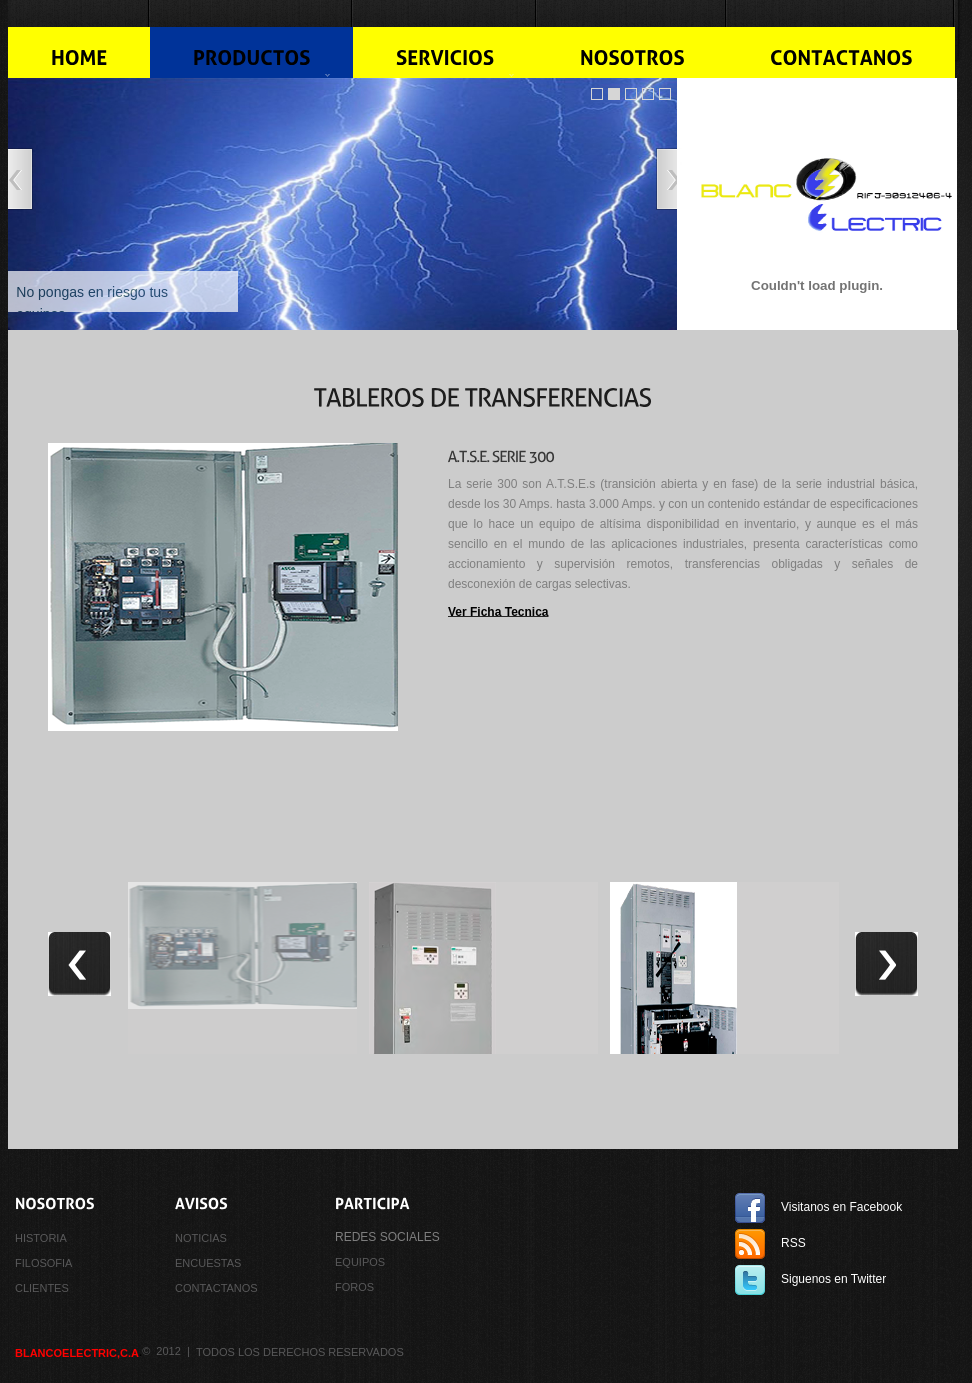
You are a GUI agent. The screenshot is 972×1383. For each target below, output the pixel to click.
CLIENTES (42, 1287)
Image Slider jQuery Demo (614, 94)
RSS (793, 1243)
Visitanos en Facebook (841, 1207)
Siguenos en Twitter (833, 1279)
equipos (360, 1262)
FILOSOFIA (43, 1263)
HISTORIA (41, 1238)
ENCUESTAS (208, 1263)
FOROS (354, 1287)
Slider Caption (665, 94)
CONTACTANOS (216, 1287)
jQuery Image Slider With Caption (648, 94)
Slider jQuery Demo (597, 94)
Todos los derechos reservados (300, 1353)
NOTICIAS (201, 1238)
